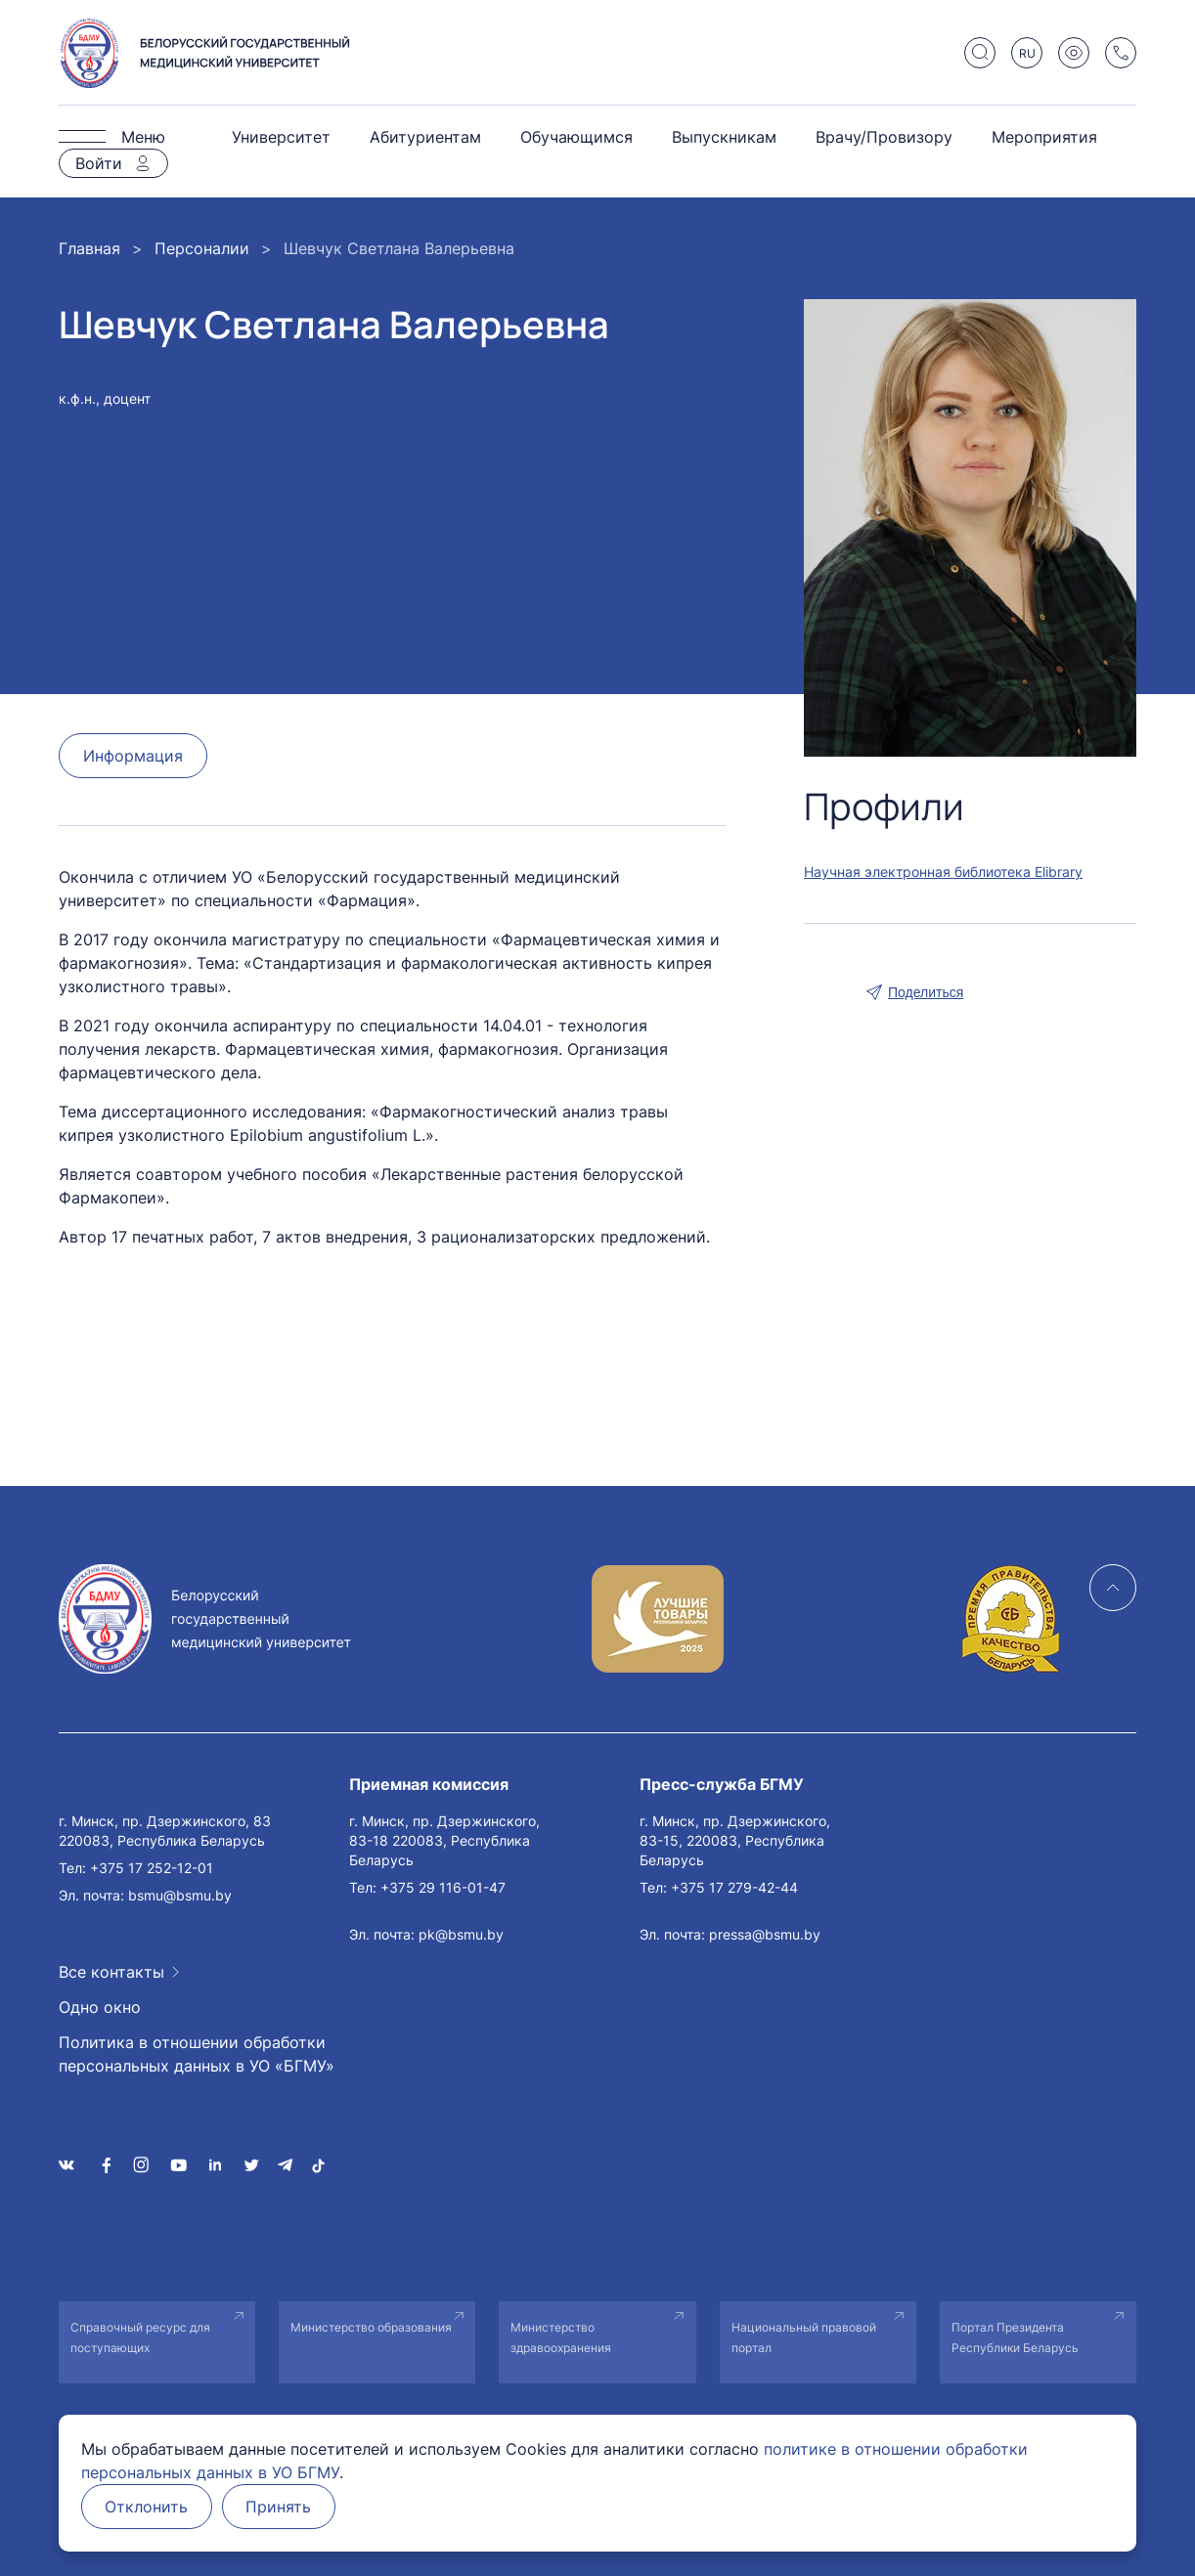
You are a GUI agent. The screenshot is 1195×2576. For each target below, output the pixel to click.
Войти (98, 163)
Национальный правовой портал (803, 2337)
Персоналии (202, 248)
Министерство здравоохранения (560, 2337)
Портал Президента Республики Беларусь (1015, 2337)
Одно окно (100, 2007)
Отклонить (147, 2506)
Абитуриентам (425, 137)
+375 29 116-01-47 (443, 1887)
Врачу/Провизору (884, 137)
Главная (89, 248)
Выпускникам (724, 137)
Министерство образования (371, 2327)
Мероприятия (1044, 137)
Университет (281, 137)
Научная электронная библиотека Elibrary (943, 871)
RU (1027, 53)
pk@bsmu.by (461, 1934)
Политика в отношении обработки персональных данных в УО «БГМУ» (196, 2053)
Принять (280, 2506)
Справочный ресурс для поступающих (140, 2337)
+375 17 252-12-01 (151, 1867)
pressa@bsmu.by (764, 1934)
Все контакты (111, 1972)
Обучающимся (576, 137)
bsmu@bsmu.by (180, 1895)
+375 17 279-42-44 (734, 1887)
